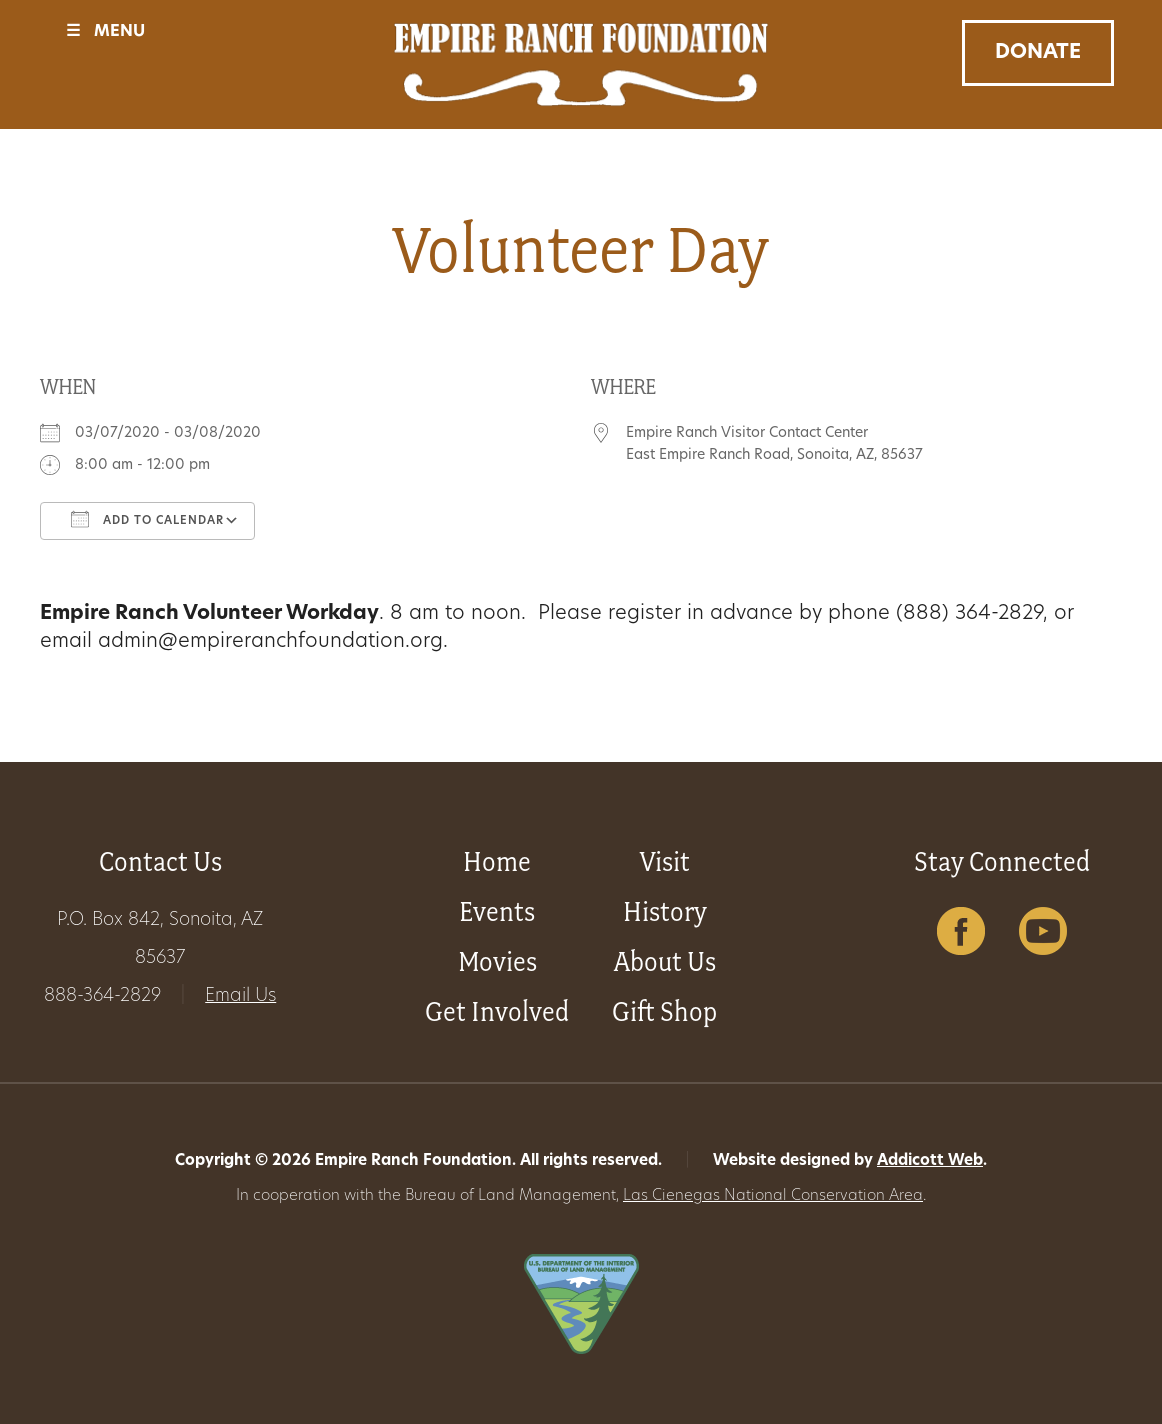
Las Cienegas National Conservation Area (773, 1196)
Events (497, 911)
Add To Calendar (147, 519)
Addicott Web (930, 1161)
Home (497, 861)
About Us (665, 961)
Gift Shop (664, 1011)
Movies (497, 961)
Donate (1038, 53)
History (665, 911)
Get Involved (497, 1011)
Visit (665, 861)
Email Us (240, 996)
